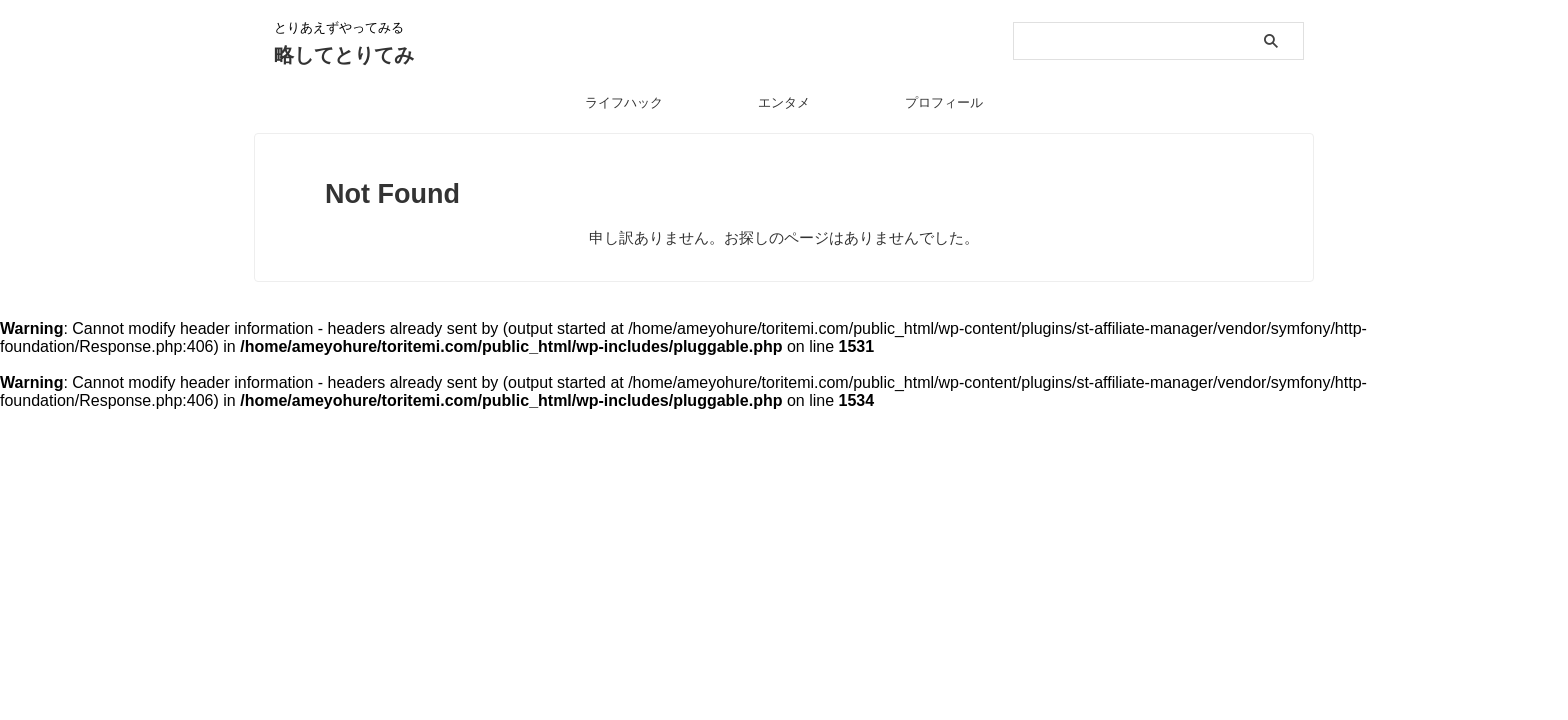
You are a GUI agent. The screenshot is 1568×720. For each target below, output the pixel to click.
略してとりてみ (344, 55)
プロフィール (944, 102)
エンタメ (784, 102)
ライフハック (624, 102)
